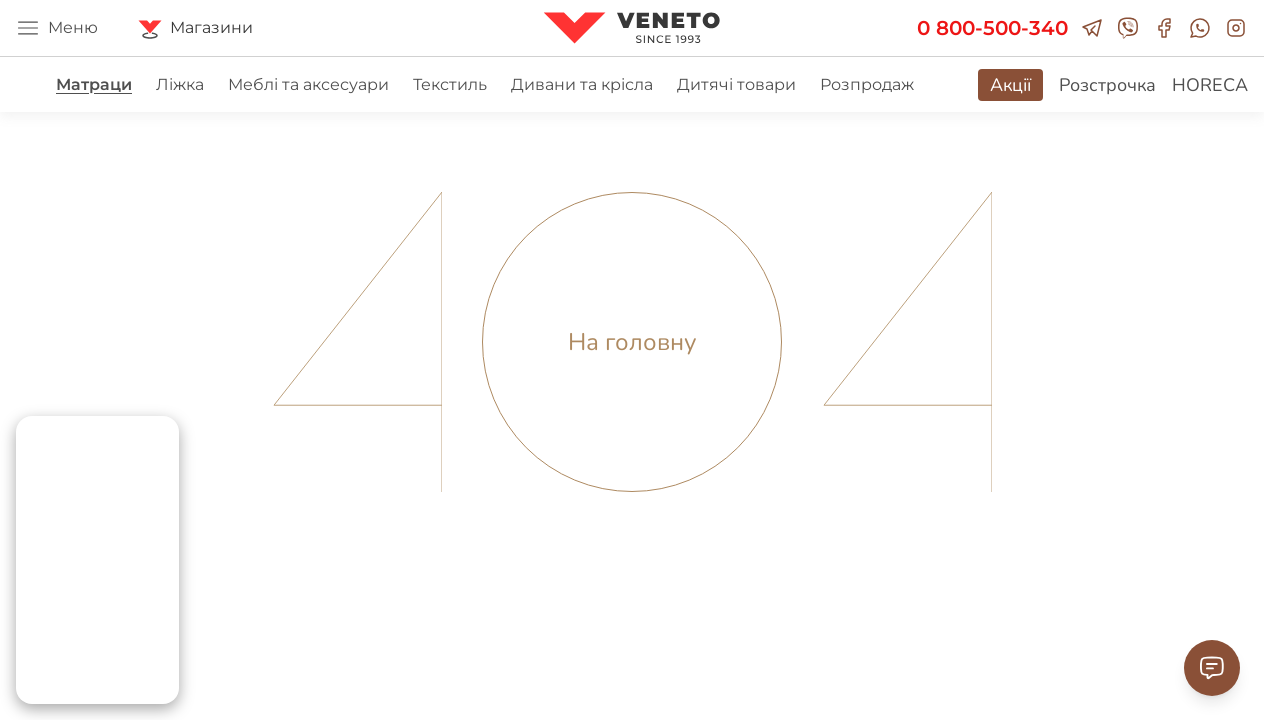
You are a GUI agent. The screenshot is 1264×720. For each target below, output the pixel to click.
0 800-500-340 (992, 28)
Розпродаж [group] (867, 84)
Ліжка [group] (180, 84)
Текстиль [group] (450, 84)
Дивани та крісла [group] (582, 84)
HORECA (1210, 85)
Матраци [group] (94, 84)
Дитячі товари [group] (736, 84)
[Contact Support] (1212, 668)
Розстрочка (1107, 85)
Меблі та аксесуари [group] (308, 84)
